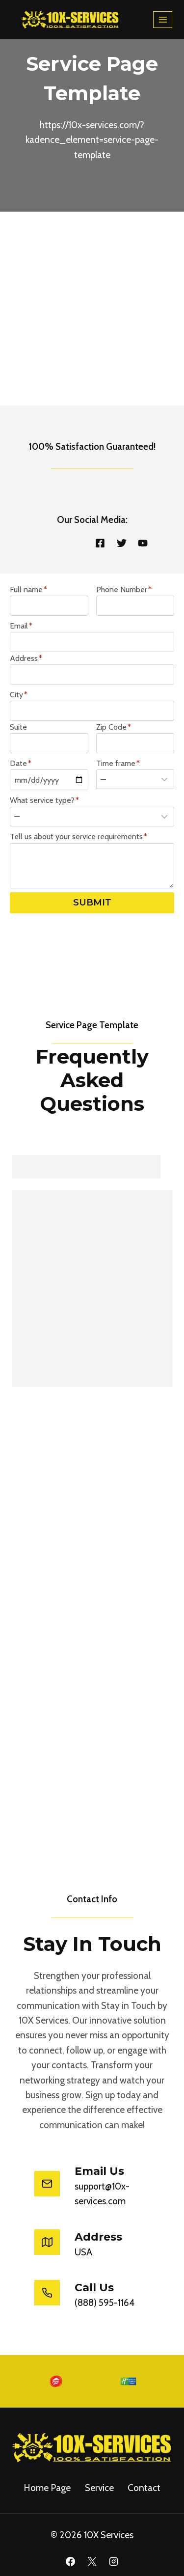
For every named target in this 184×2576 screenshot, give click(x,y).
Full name (28, 589)
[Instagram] (113, 2561)
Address (26, 658)
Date (20, 763)
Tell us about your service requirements (78, 836)
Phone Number (124, 589)
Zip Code (113, 727)
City (18, 694)
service (99, 2488)
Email (21, 625)
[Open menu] (162, 19)
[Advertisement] (92, 309)
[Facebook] (70, 2561)
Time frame (118, 763)
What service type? (44, 800)
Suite (18, 727)
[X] (92, 2561)
